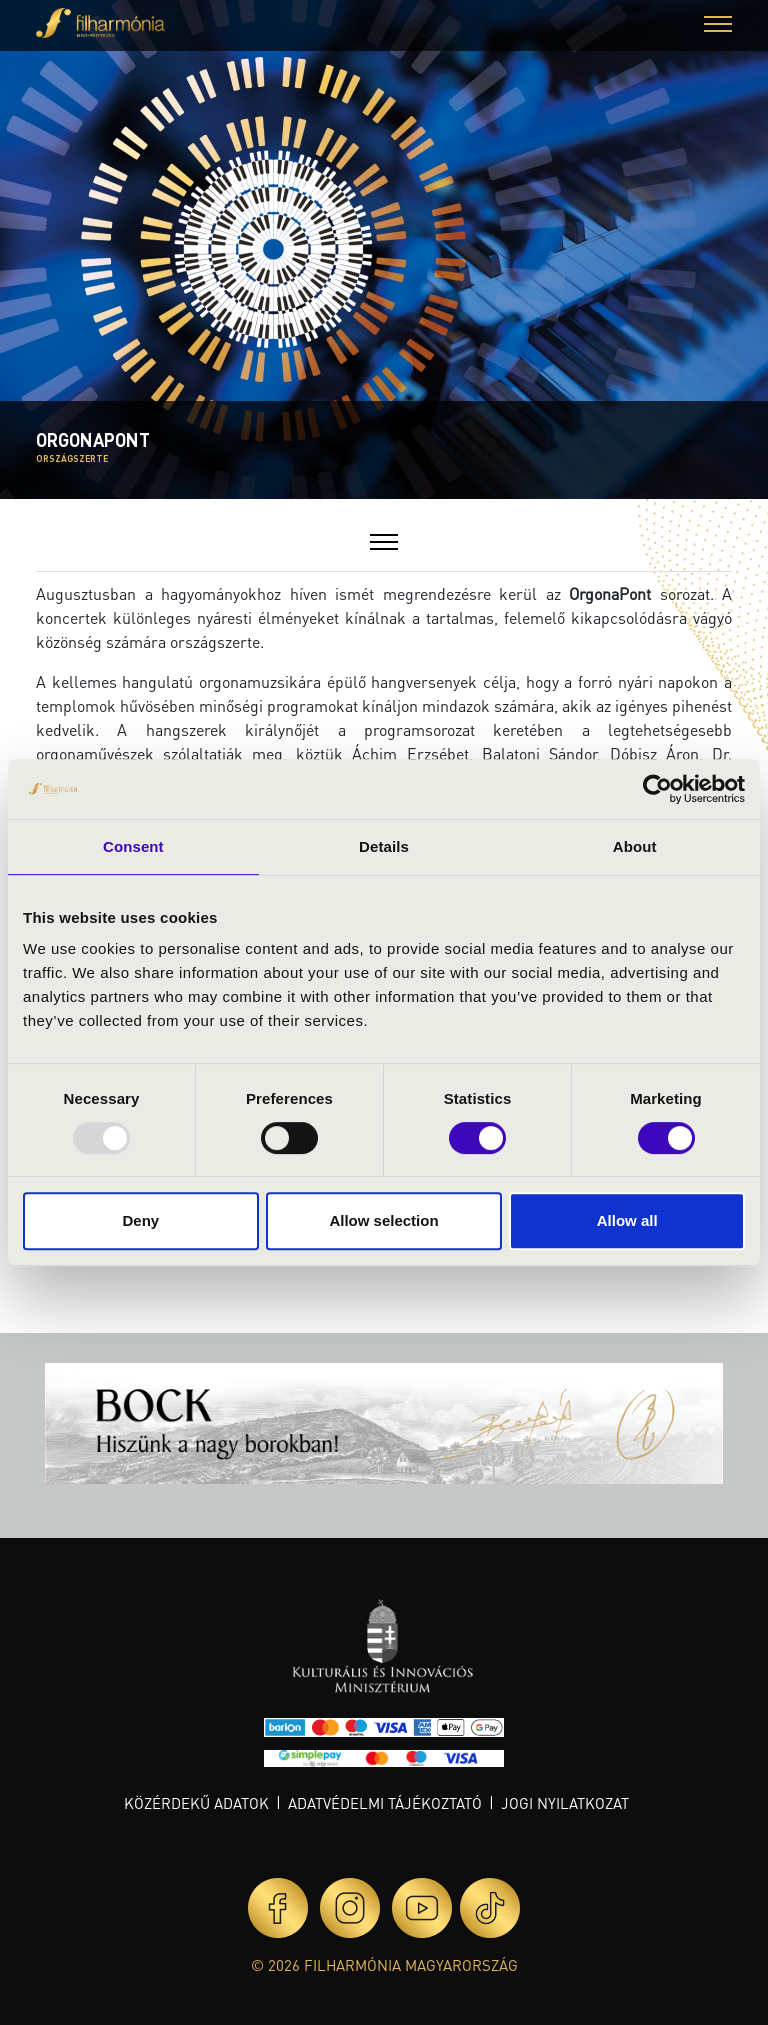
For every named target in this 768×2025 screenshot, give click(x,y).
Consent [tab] (133, 846)
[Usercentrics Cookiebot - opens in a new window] (657, 789)
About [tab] (635, 846)
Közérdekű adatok (196, 1803)
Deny (140, 1220)
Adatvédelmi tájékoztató (385, 1803)
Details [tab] (384, 846)
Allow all (627, 1220)
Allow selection (383, 1220)
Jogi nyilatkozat (565, 1803)
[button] (718, 26)
